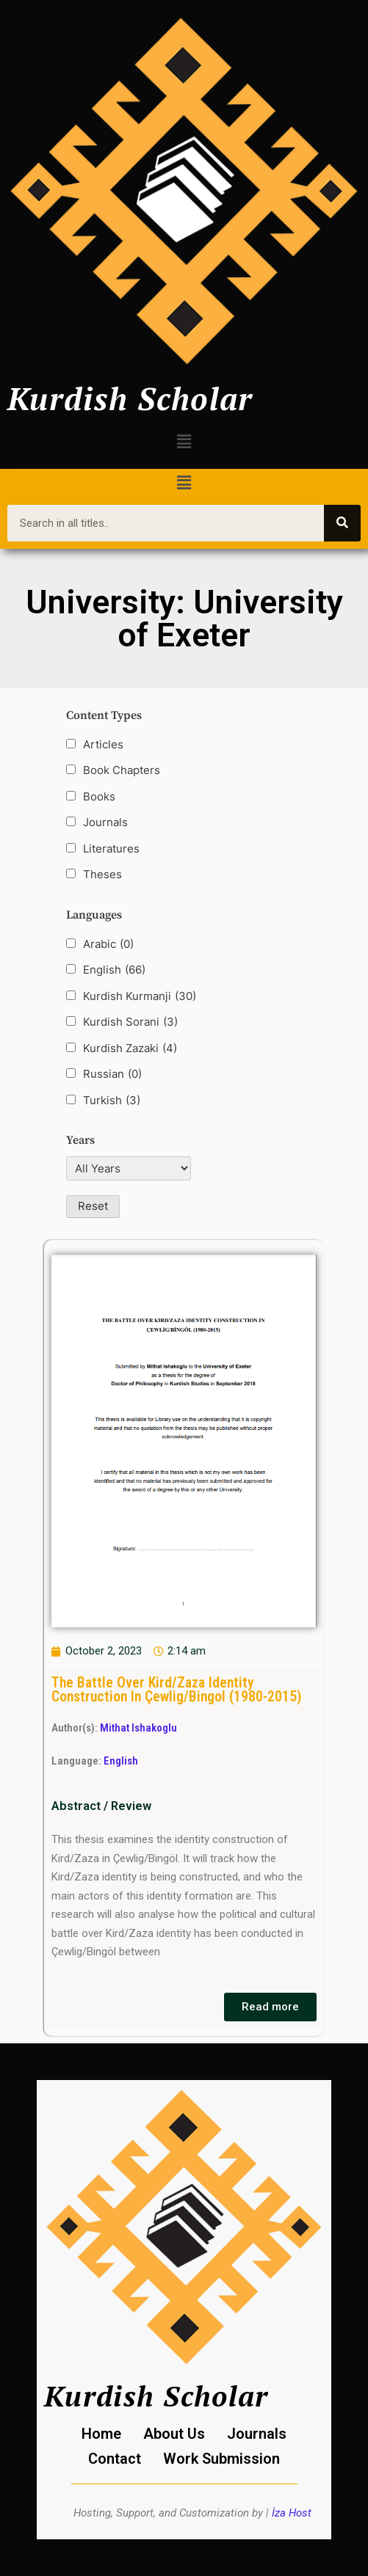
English (114, 969)
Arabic (108, 944)
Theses (102, 874)
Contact (114, 2458)
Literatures (111, 848)
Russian (112, 1074)
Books (99, 796)
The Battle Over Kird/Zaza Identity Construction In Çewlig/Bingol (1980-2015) (176, 1690)
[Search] (342, 523)
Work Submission (221, 2458)
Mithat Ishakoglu (138, 1727)
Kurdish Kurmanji (139, 996)
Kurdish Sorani (130, 1022)
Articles (103, 744)
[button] (183, 441)
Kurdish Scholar (130, 398)
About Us (174, 2433)
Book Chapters (121, 770)
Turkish (111, 1100)
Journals (105, 822)
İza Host (291, 2513)
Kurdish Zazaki (130, 1048)
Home (101, 2433)
